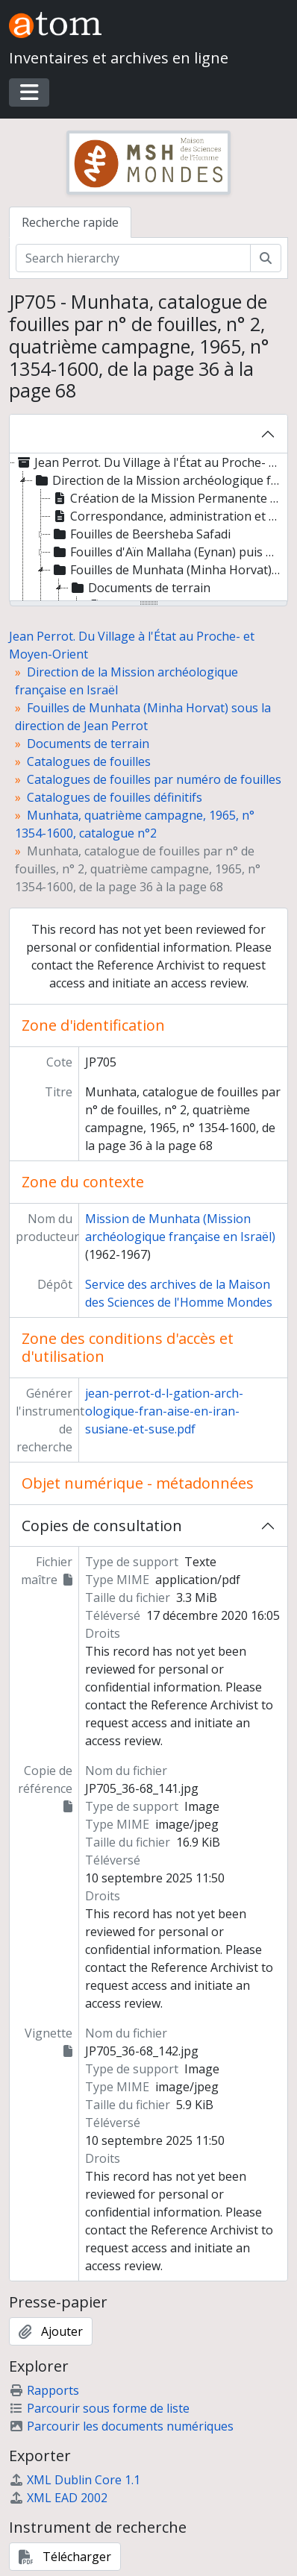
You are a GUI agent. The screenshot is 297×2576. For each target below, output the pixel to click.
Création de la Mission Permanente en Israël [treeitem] (167, 498)
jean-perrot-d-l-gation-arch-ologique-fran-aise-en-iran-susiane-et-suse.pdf (164, 1411)
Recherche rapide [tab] (70, 222)
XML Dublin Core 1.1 (74, 2480)
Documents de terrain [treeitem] (139, 588)
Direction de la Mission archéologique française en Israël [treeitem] (158, 480)
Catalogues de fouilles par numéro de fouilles (154, 779)
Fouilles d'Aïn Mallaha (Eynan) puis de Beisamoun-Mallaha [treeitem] (167, 552)
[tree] (148, 528)
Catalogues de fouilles (89, 761)
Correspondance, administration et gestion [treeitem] (167, 516)
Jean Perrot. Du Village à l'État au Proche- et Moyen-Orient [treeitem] (148, 462)
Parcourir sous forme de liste (99, 2408)
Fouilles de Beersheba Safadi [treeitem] (141, 534)
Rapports (44, 2390)
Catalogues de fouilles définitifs (114, 797)
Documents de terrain (88, 743)
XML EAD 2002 (58, 2497)
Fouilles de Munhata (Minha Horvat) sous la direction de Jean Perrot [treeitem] (167, 570)
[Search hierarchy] (133, 258)
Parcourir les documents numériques (121, 2426)
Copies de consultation (102, 1525)
